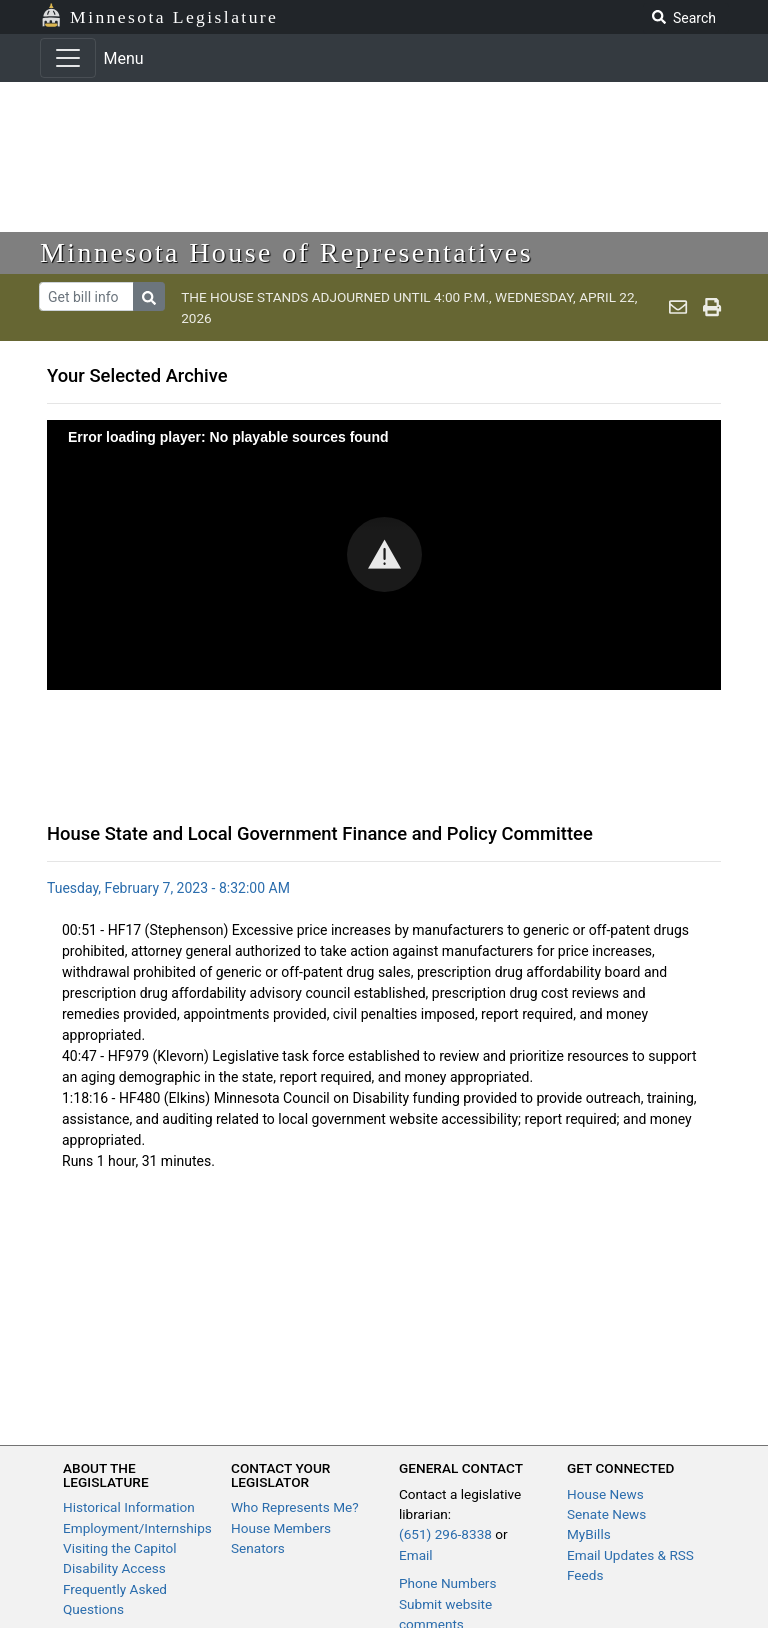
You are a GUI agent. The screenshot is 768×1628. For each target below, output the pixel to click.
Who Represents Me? (295, 1507)
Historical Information (129, 1507)
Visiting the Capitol (120, 1548)
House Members (281, 1528)
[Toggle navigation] (68, 58)
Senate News (606, 1514)
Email (416, 1555)
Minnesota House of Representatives (286, 252)
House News (605, 1494)
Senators (258, 1548)
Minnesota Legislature (174, 17)
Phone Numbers (447, 1583)
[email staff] (678, 308)
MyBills (589, 1534)
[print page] (712, 308)
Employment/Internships (137, 1528)
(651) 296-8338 (445, 1534)
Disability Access (114, 1568)
